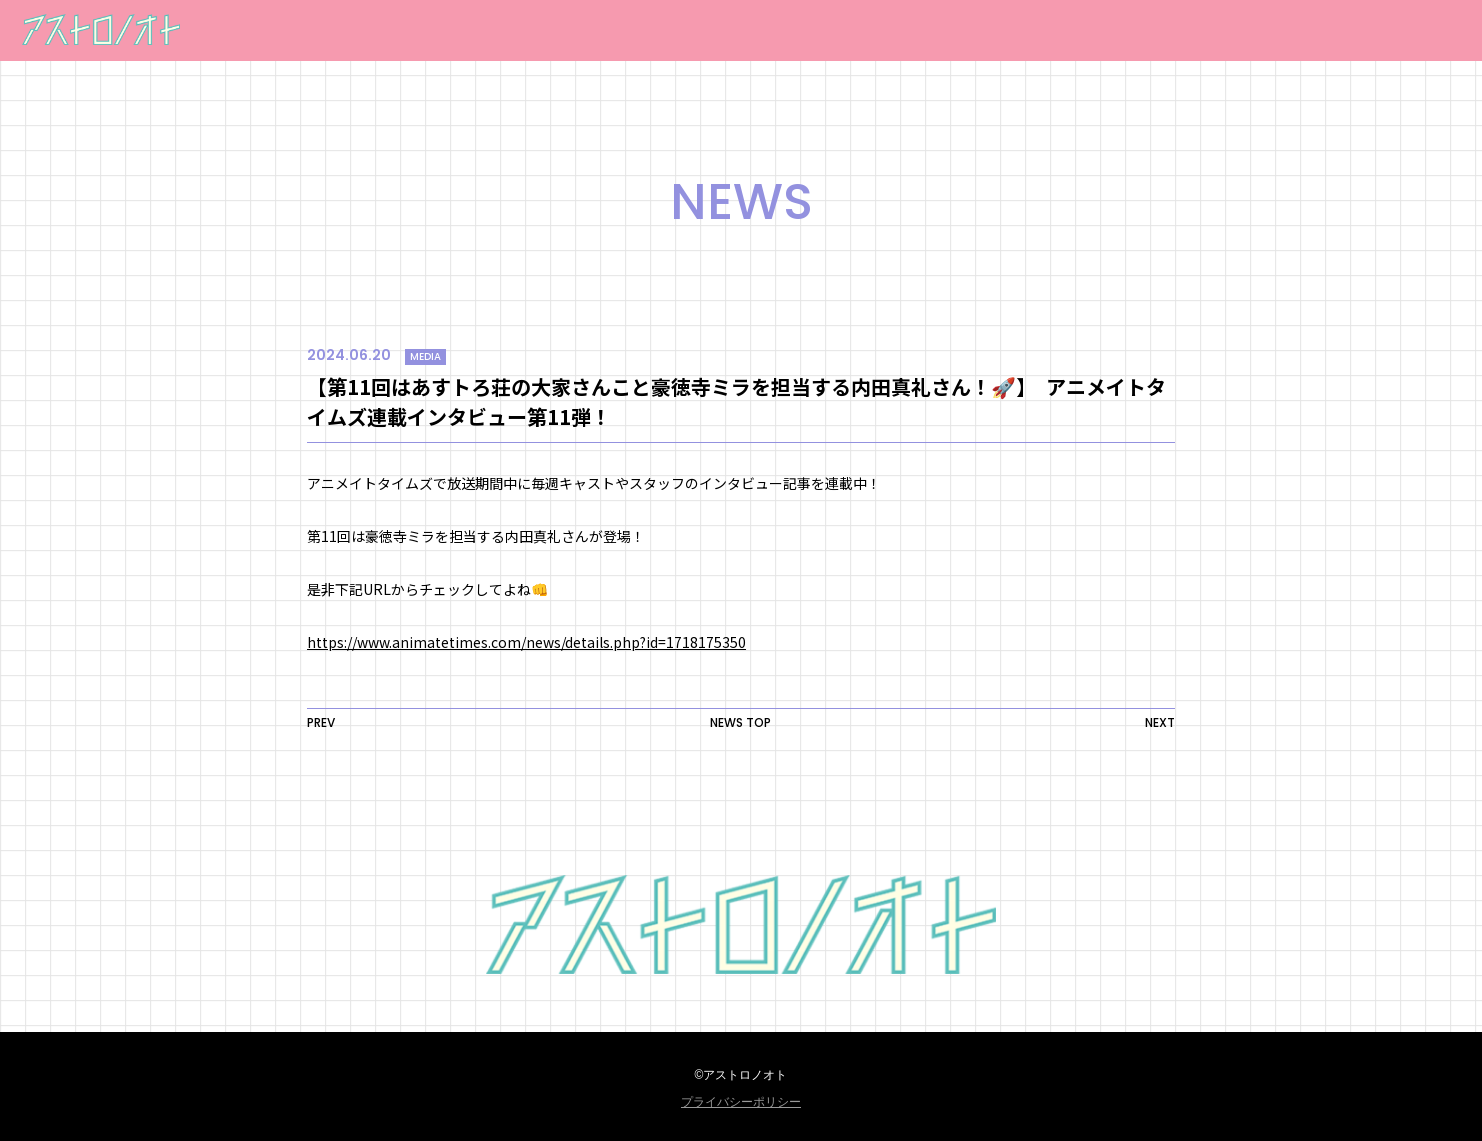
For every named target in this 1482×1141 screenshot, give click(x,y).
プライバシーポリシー (741, 1102)
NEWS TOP (740, 722)
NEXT (1160, 722)
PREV (321, 722)
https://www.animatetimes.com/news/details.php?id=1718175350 (526, 642)
